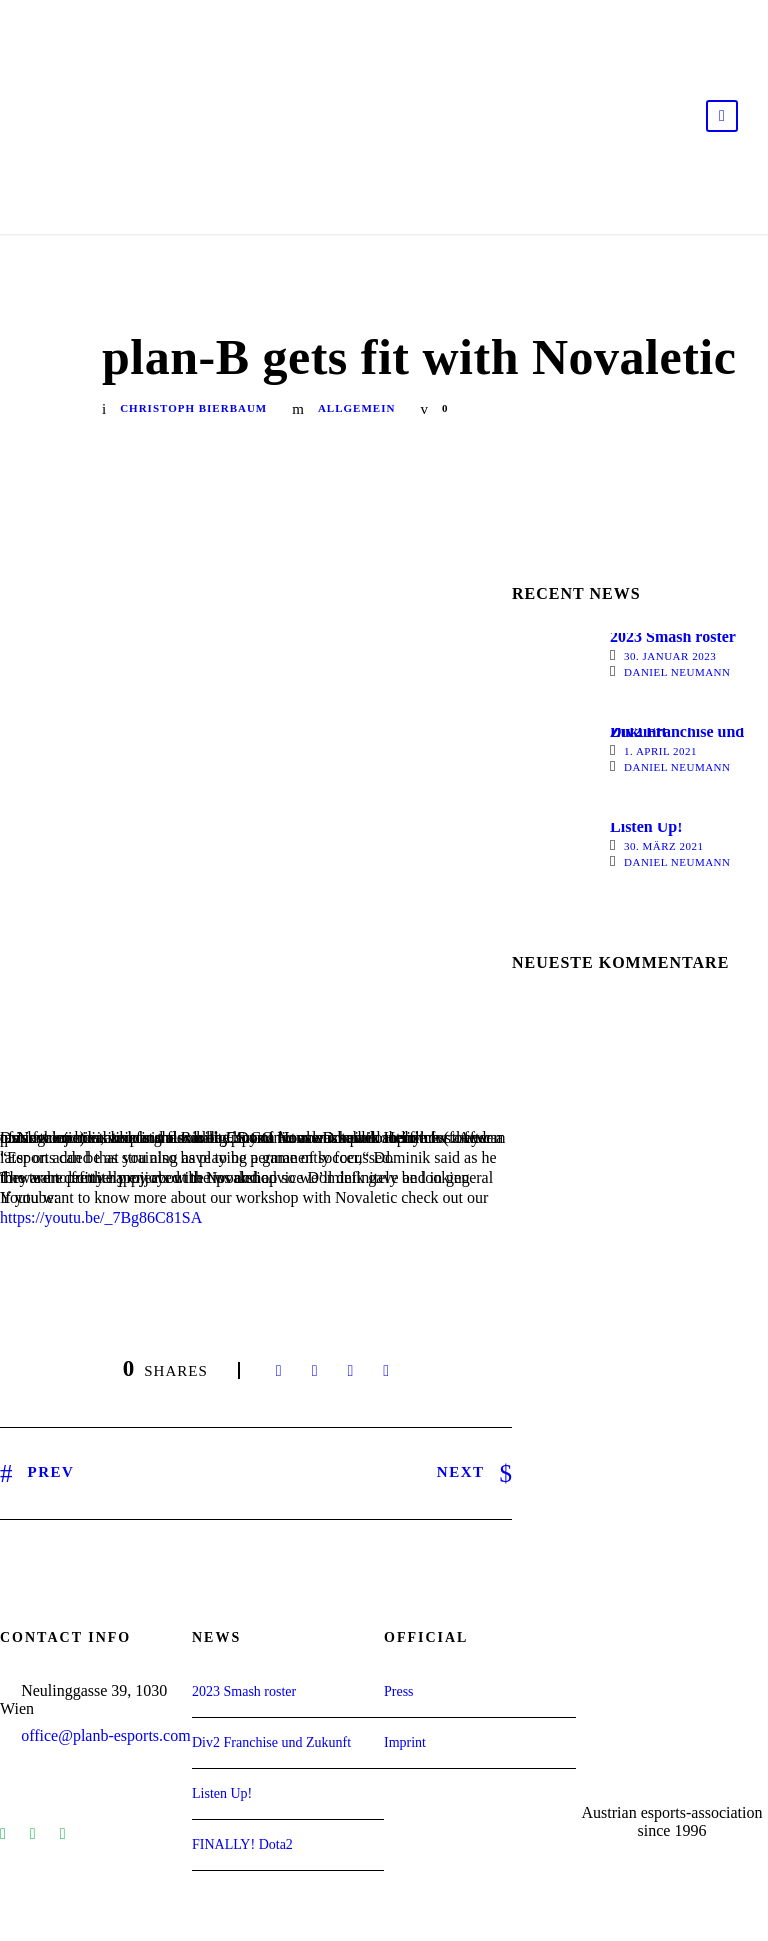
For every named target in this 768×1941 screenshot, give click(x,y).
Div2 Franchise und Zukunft (677, 731)
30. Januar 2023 (670, 656)
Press (399, 1691)
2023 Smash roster (673, 636)
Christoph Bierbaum (193, 408)
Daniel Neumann (677, 672)
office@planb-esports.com (106, 1735)
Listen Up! (646, 826)
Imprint (405, 1742)
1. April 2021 (660, 751)
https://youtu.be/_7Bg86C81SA (101, 1217)
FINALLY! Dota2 (242, 1844)
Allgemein (356, 408)
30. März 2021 (664, 846)
